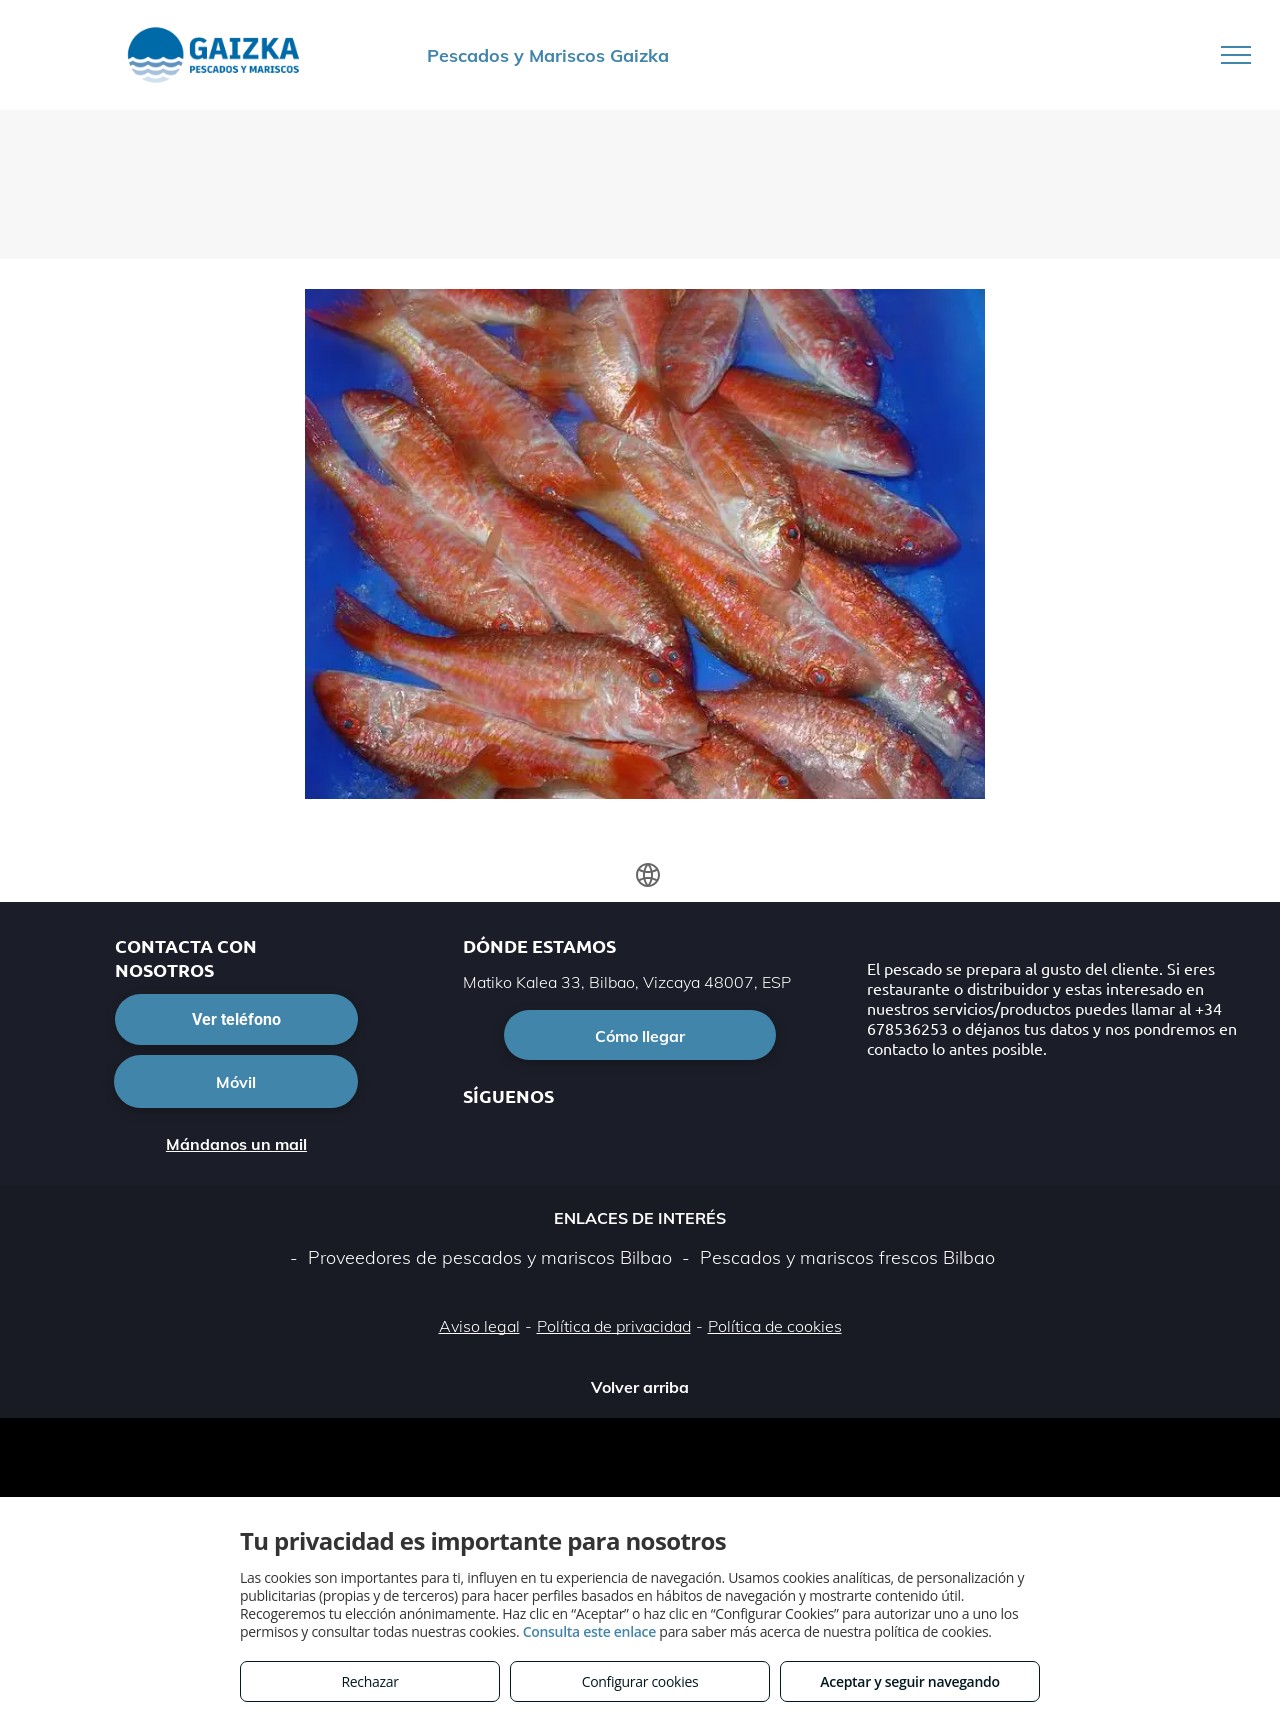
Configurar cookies (640, 1681)
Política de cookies (775, 1326)
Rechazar (369, 1681)
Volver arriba (640, 1387)
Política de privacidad (614, 1326)
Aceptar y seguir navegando (909, 1681)
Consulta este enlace (589, 1631)
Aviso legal (479, 1326)
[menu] (1236, 55)
